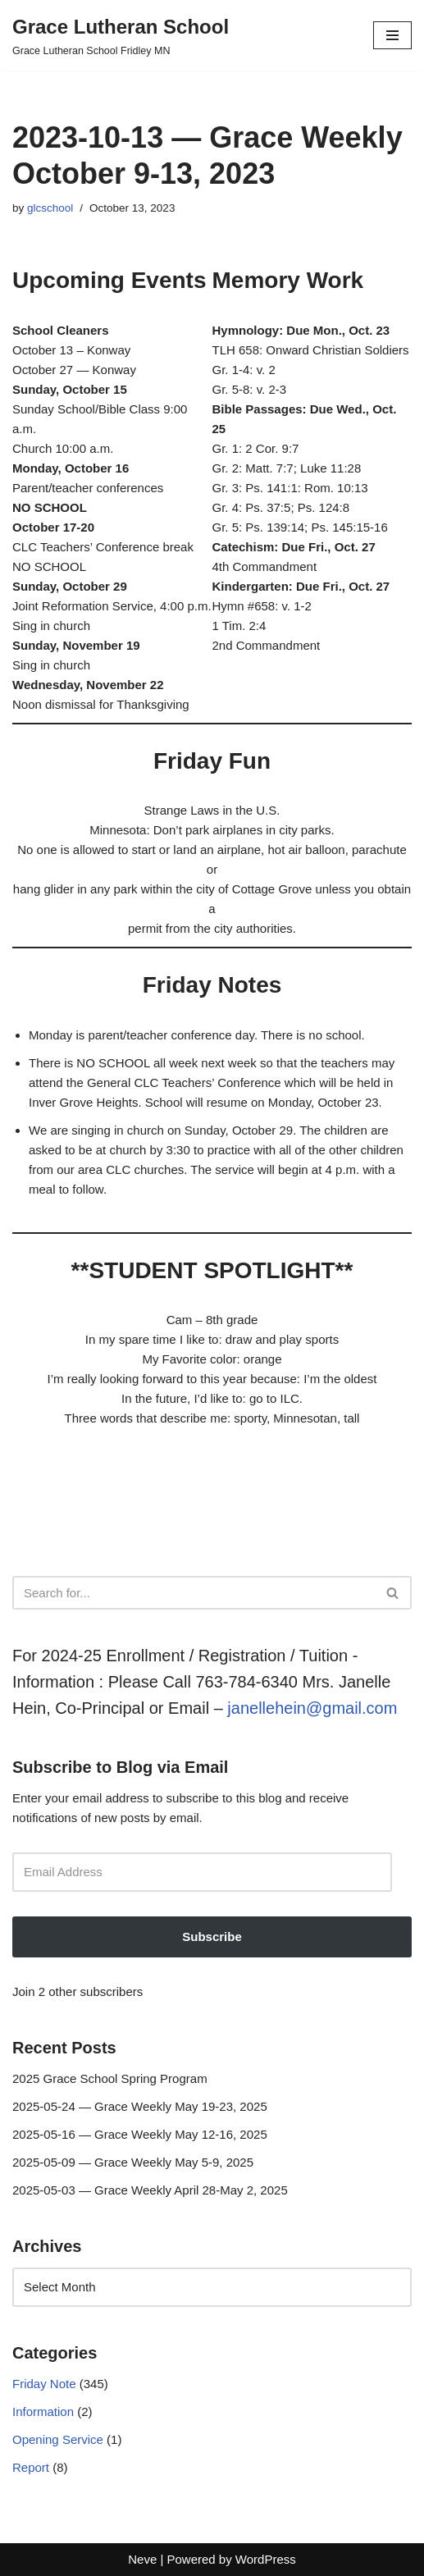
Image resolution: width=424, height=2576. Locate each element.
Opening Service (57, 2439)
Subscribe (212, 1936)
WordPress (265, 2559)
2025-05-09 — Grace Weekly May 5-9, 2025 (132, 2162)
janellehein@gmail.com (312, 1708)
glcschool (50, 208)
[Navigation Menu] (392, 35)
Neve (142, 2559)
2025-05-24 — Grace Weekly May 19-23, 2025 (139, 2106)
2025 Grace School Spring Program (109, 2078)
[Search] (193, 1593)
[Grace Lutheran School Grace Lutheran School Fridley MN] (120, 35)
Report (30, 2467)
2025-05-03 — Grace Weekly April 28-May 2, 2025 (150, 2190)
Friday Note (44, 2384)
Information (43, 2411)
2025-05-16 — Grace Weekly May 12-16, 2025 (139, 2134)
